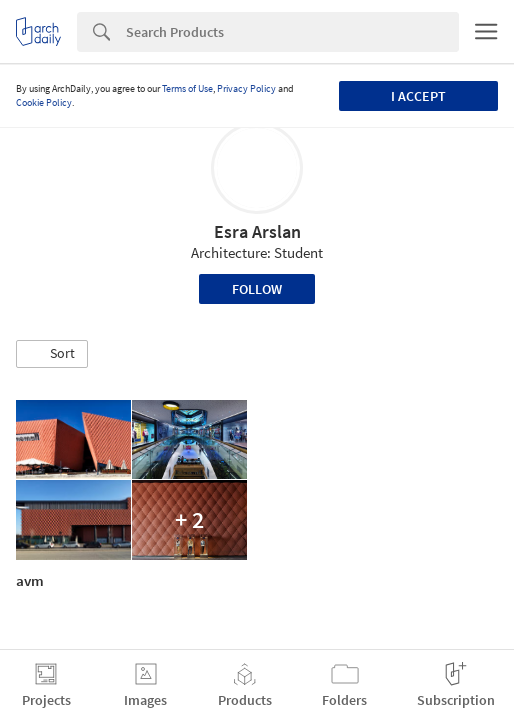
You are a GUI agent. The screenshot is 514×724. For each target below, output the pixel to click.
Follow (257, 289)
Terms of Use (187, 88)
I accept (418, 96)
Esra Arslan (257, 231)
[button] (52, 354)
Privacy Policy (246, 88)
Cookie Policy (44, 102)
